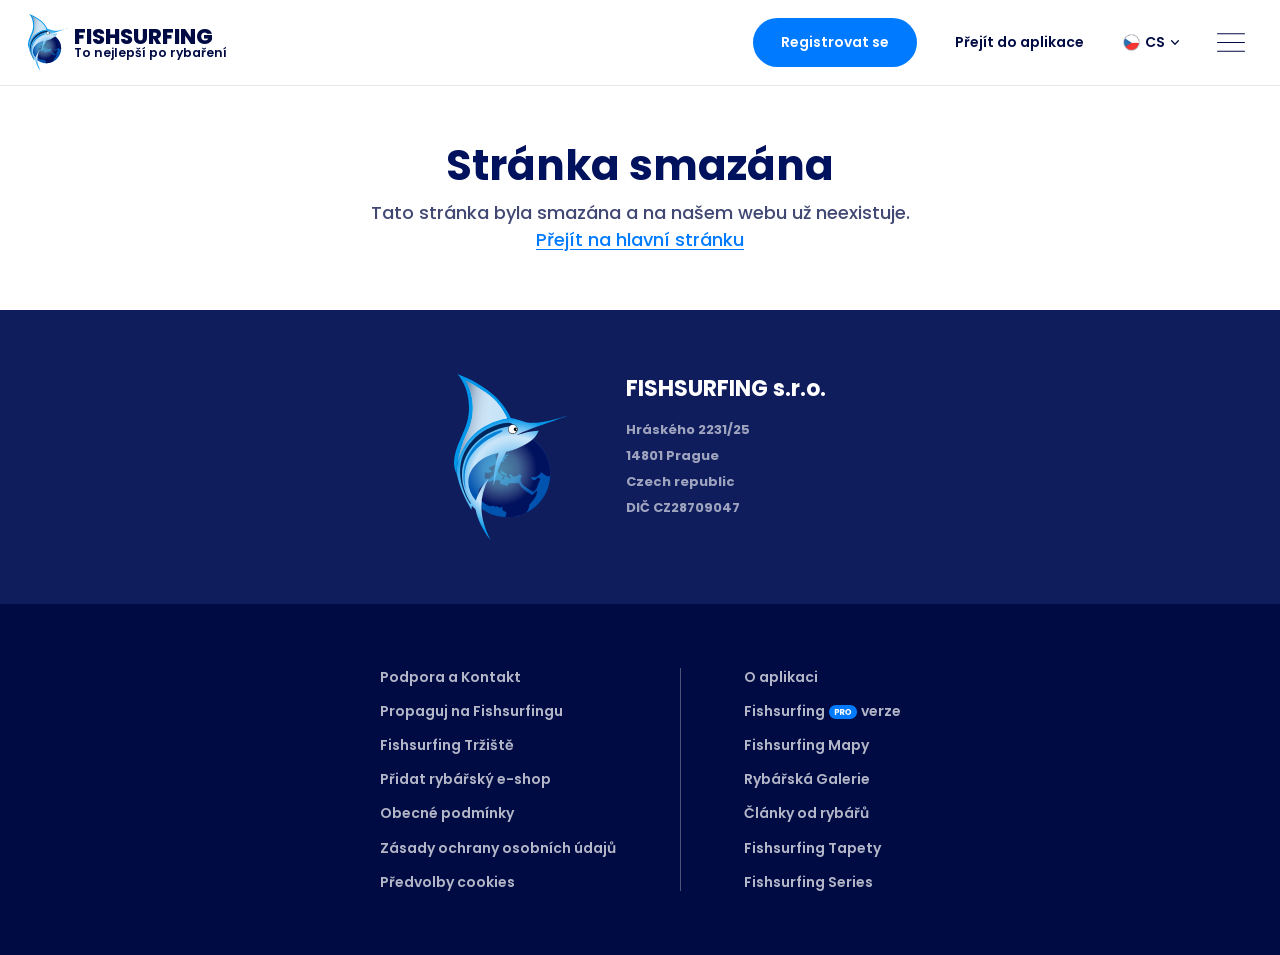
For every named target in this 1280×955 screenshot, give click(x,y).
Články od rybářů (806, 813)
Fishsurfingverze (822, 711)
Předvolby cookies (447, 882)
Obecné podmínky (447, 813)
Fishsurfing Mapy (806, 745)
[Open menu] (1231, 42)
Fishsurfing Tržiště (447, 745)
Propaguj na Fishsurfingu (471, 711)
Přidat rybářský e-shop (465, 779)
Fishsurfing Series (808, 882)
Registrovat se (835, 42)
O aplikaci (781, 677)
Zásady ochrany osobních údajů (498, 848)
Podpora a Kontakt (450, 677)
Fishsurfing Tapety (812, 848)
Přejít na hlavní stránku (640, 239)
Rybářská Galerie (807, 779)
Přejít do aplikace (1019, 42)
